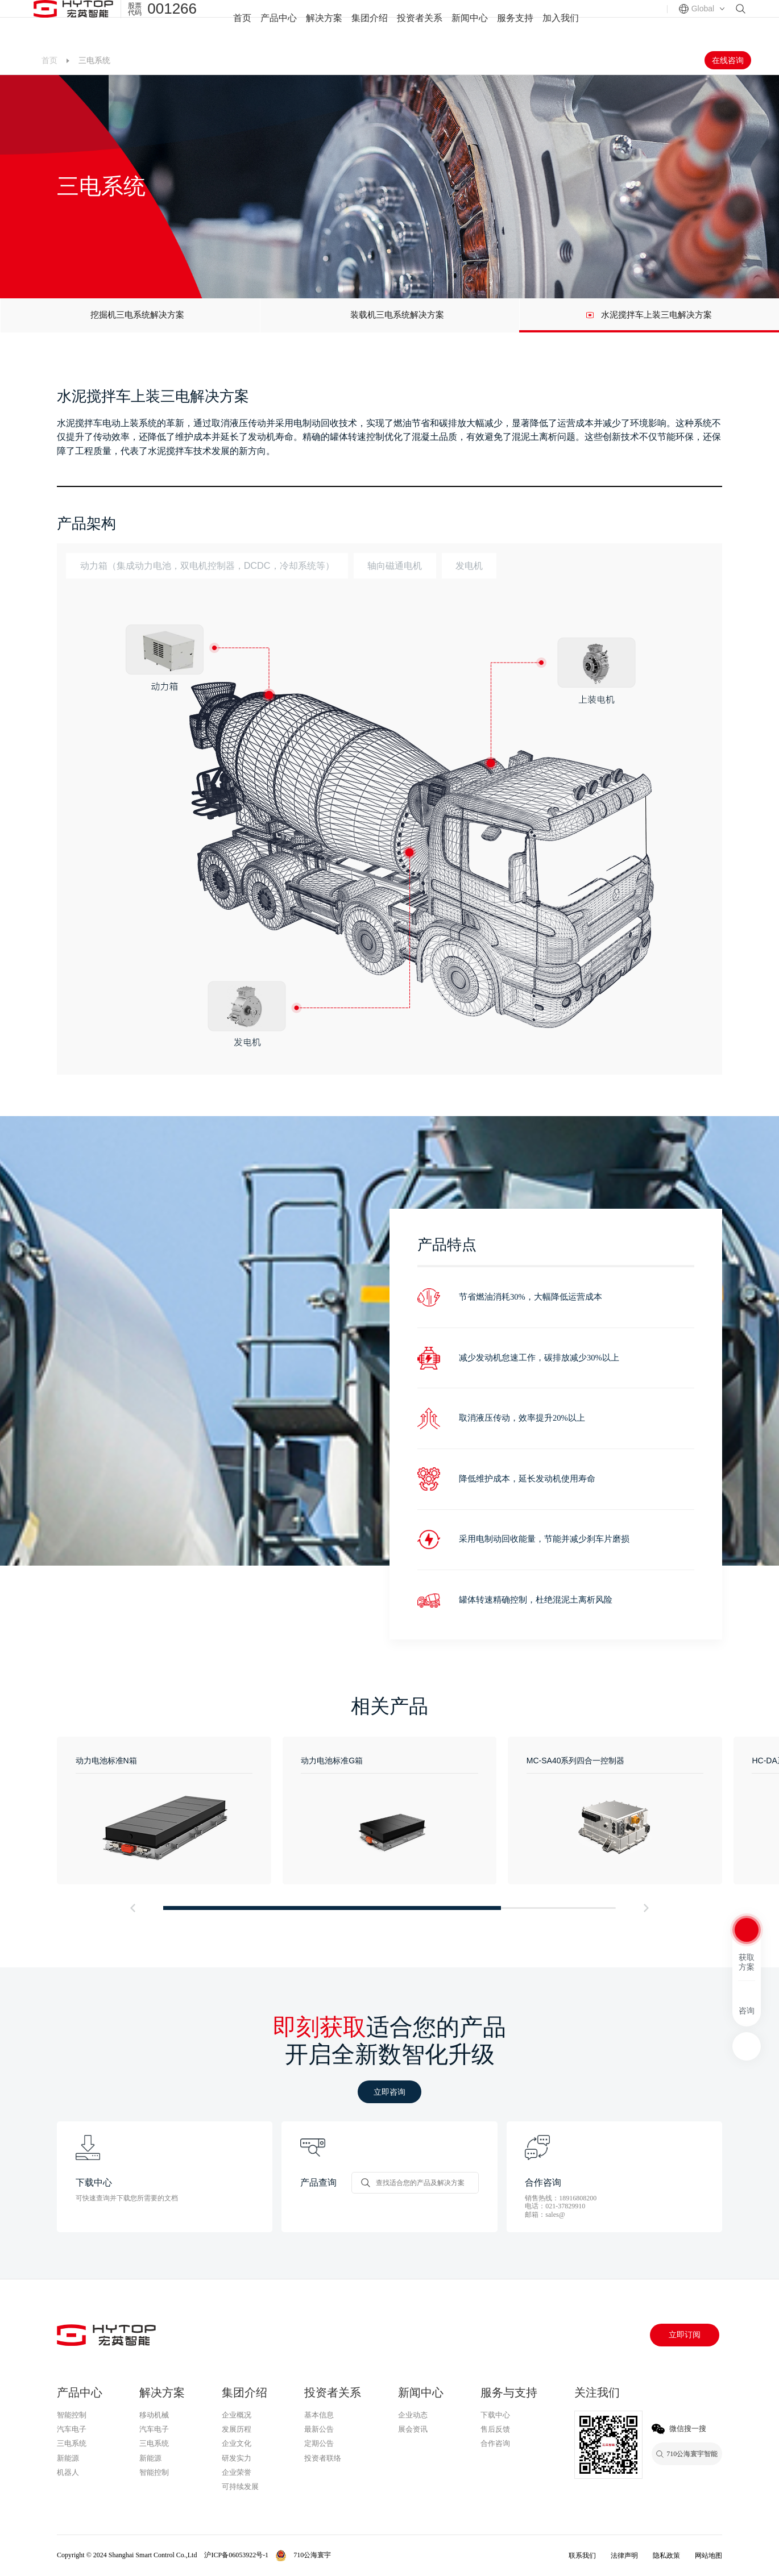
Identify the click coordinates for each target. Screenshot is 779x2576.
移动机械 (154, 2415)
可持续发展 (240, 2486)
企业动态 (413, 2415)
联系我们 (582, 2556)
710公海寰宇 (161, 2487)
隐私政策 (666, 2556)
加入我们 (560, 23)
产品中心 (278, 23)
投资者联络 (322, 2458)
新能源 (68, 2458)
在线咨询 (728, 60)
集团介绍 (369, 23)
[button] (132, 1908)
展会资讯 (413, 2429)
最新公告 (319, 2429)
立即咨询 (389, 2091)
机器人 (68, 2472)
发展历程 (236, 2429)
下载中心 (495, 2415)
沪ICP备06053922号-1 (236, 2555)
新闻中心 (469, 23)
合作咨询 (495, 2443)
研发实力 (236, 2458)
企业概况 (236, 2415)
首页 (242, 23)
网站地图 (708, 2556)
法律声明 (624, 2556)
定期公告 (319, 2443)
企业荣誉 (236, 2472)
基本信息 (319, 2415)
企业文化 (236, 2443)
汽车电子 (71, 2429)
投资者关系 (419, 23)
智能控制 (71, 2415)
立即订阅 (685, 2335)
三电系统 (71, 2443)
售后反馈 (495, 2429)
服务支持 (515, 23)
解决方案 (324, 23)
